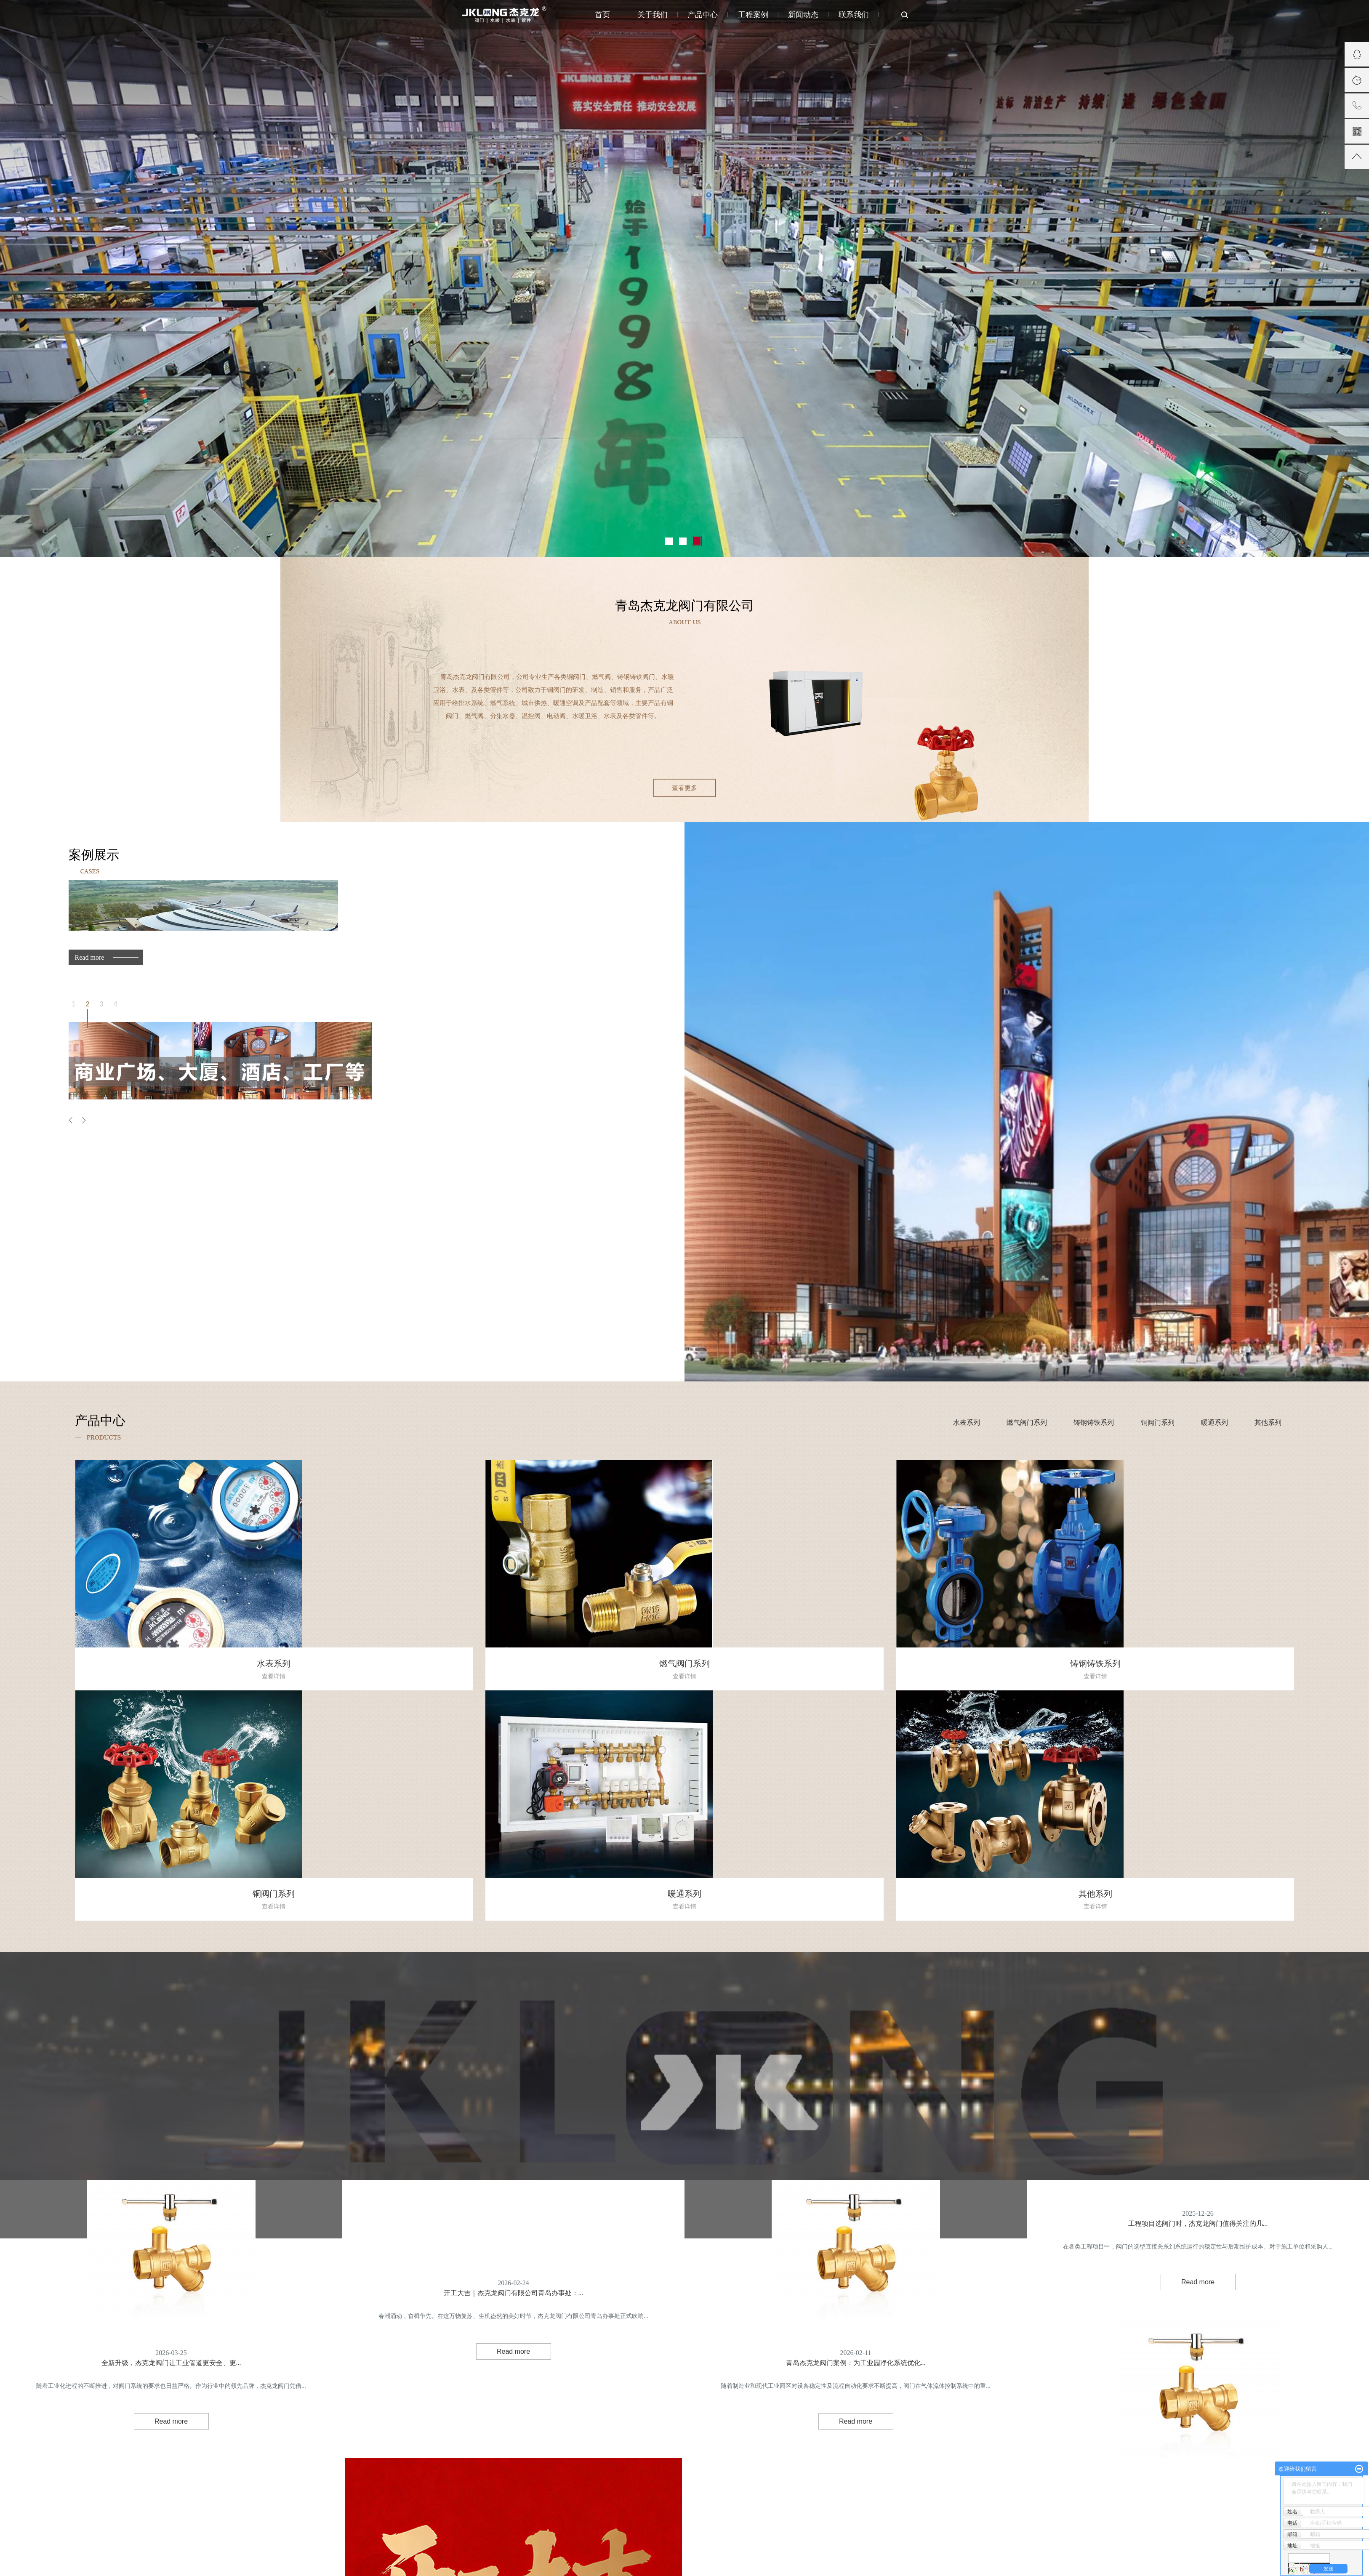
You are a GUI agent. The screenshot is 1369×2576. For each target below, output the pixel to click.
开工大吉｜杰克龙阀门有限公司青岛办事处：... (513, 2274)
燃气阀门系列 (1027, 1422)
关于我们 (652, 15)
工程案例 (753, 15)
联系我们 (854, 15)
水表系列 (966, 1422)
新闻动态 (803, 15)
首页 (602, 15)
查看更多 (684, 788)
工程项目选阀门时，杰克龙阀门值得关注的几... (1198, 2205)
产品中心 (702, 15)
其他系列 (1267, 1422)
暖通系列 (1214, 1422)
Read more (89, 957)
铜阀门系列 (1158, 1422)
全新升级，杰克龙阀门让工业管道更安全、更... (171, 2344)
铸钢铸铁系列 (1093, 1422)
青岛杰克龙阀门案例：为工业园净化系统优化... (856, 2344)
